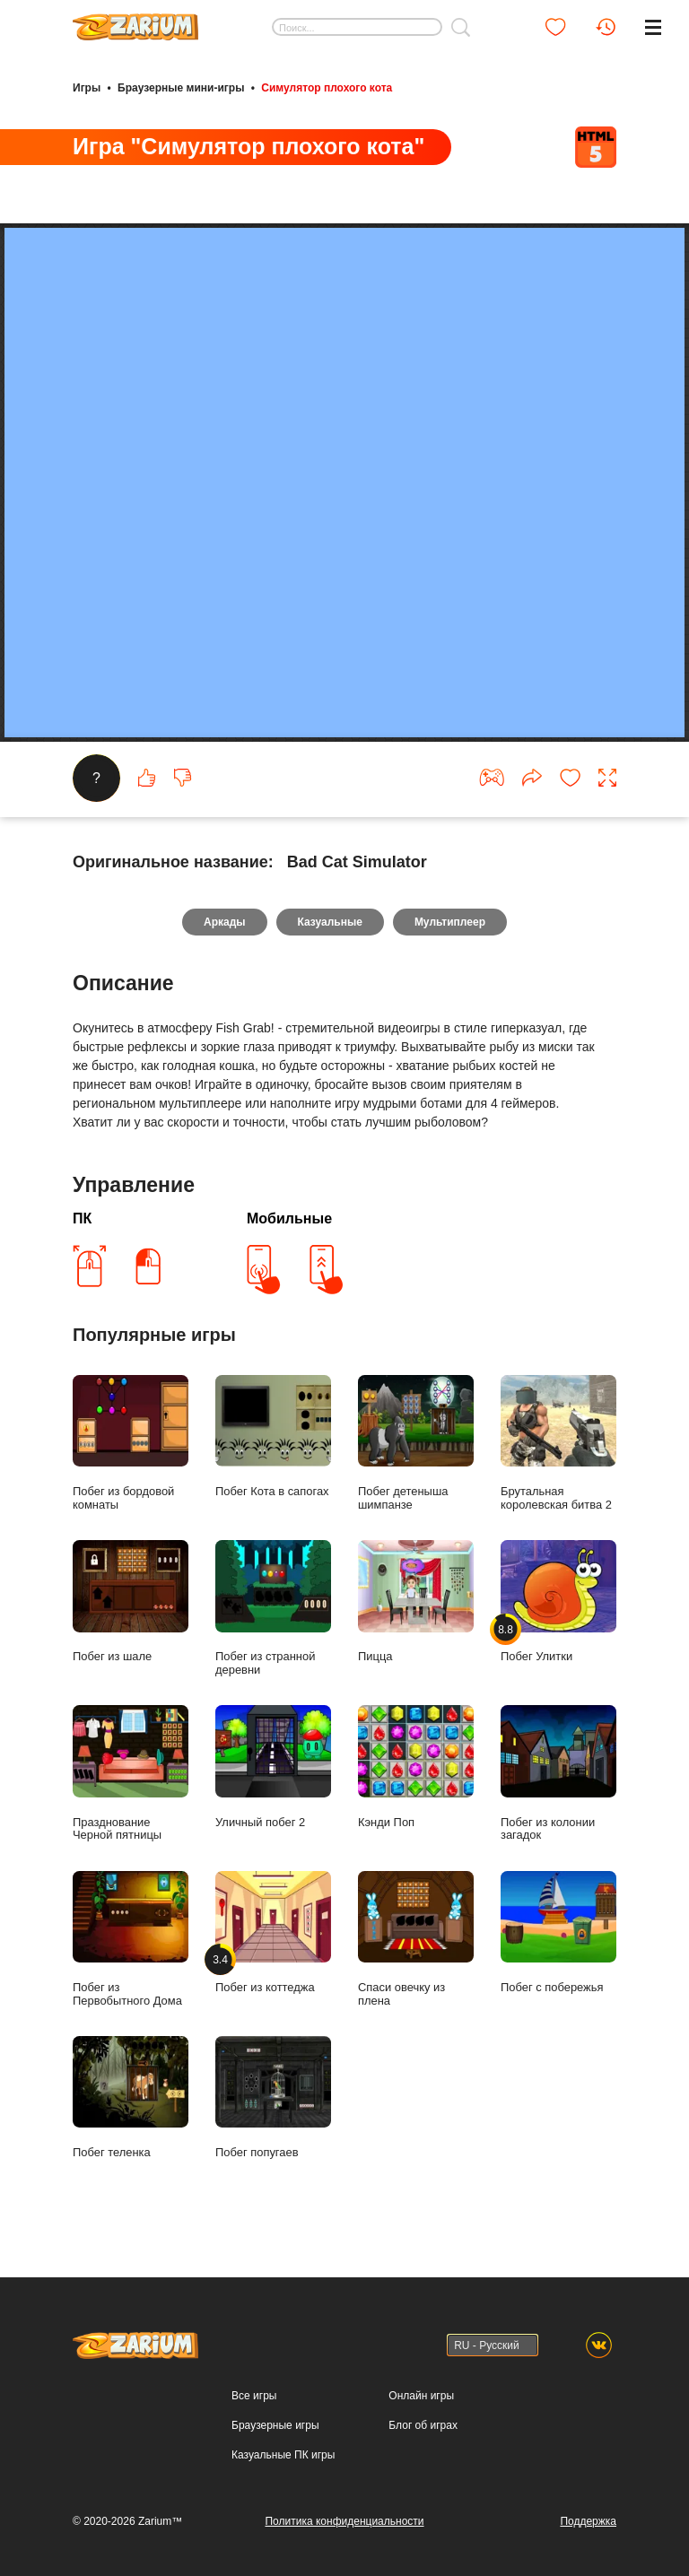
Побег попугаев (273, 2097)
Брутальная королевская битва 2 (558, 1443)
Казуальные (330, 922)
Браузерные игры (274, 2425)
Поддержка (588, 2521)
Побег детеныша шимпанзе (416, 1443)
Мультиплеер (449, 922)
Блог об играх (423, 2425)
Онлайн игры (421, 2395)
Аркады (225, 922)
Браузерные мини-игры (181, 88)
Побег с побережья (558, 1932)
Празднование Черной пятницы (130, 1773)
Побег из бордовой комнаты (130, 1443)
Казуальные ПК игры (283, 2455)
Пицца (416, 1601)
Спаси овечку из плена (416, 1939)
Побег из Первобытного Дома (130, 1939)
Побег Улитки (558, 1601)
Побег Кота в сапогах (273, 1436)
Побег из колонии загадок (558, 1773)
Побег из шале (130, 1601)
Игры (86, 88)
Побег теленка (130, 2097)
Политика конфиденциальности (344, 2521)
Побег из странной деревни (273, 1608)
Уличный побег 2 (273, 1766)
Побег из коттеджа (273, 1932)
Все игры (253, 2395)
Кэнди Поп (416, 1766)
